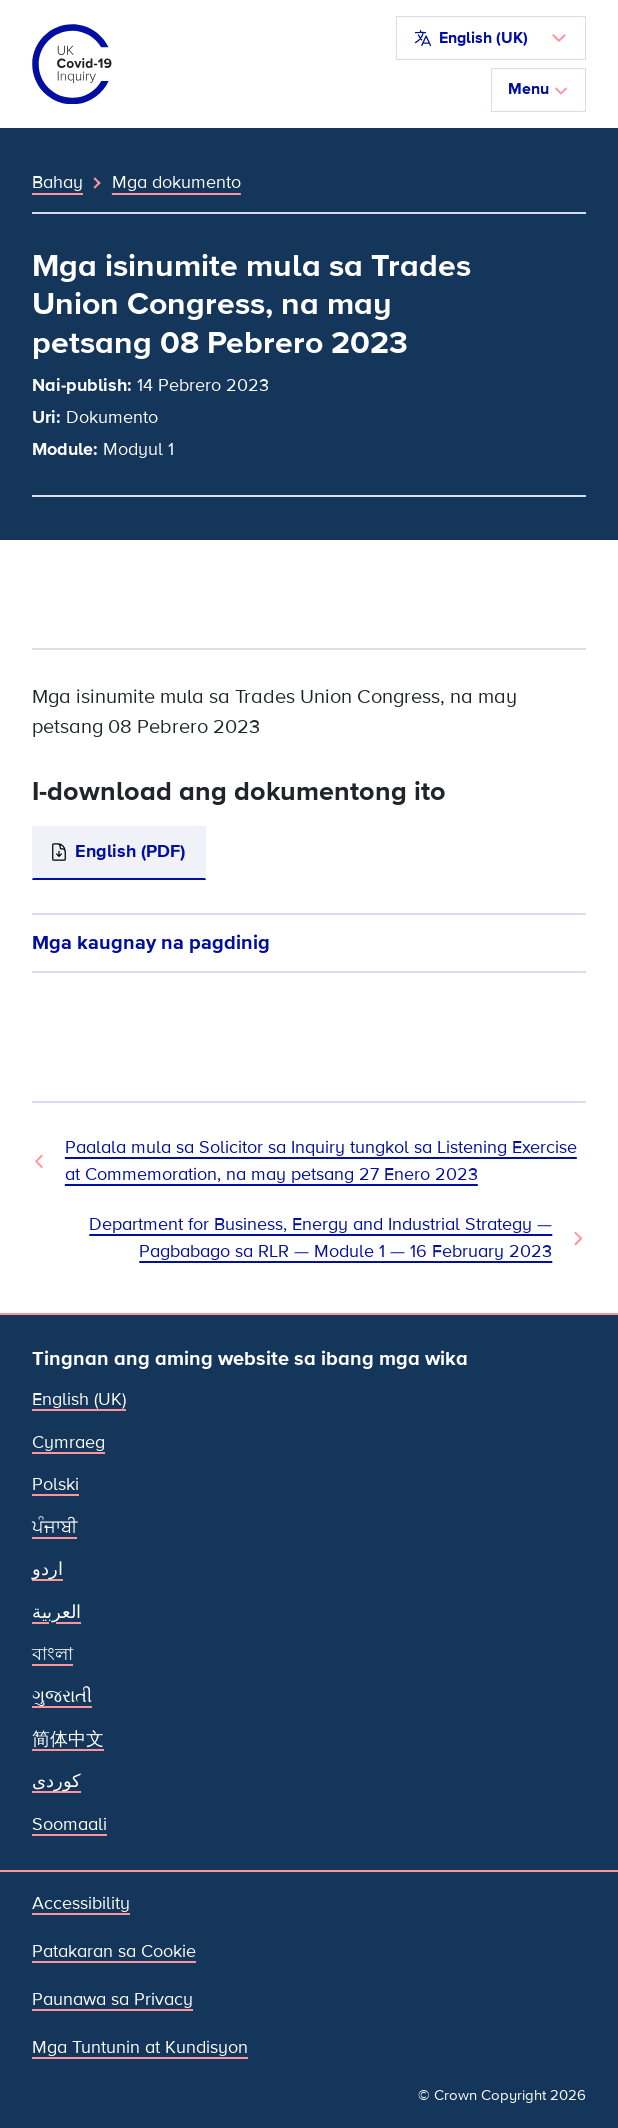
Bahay (57, 182)
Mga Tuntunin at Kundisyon (140, 2047)
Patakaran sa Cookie (114, 1951)
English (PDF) (130, 851)
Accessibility (81, 1903)
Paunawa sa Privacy (112, 1999)
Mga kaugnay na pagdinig (151, 942)
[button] (491, 38)
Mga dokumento (176, 182)
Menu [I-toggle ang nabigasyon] (538, 89)
